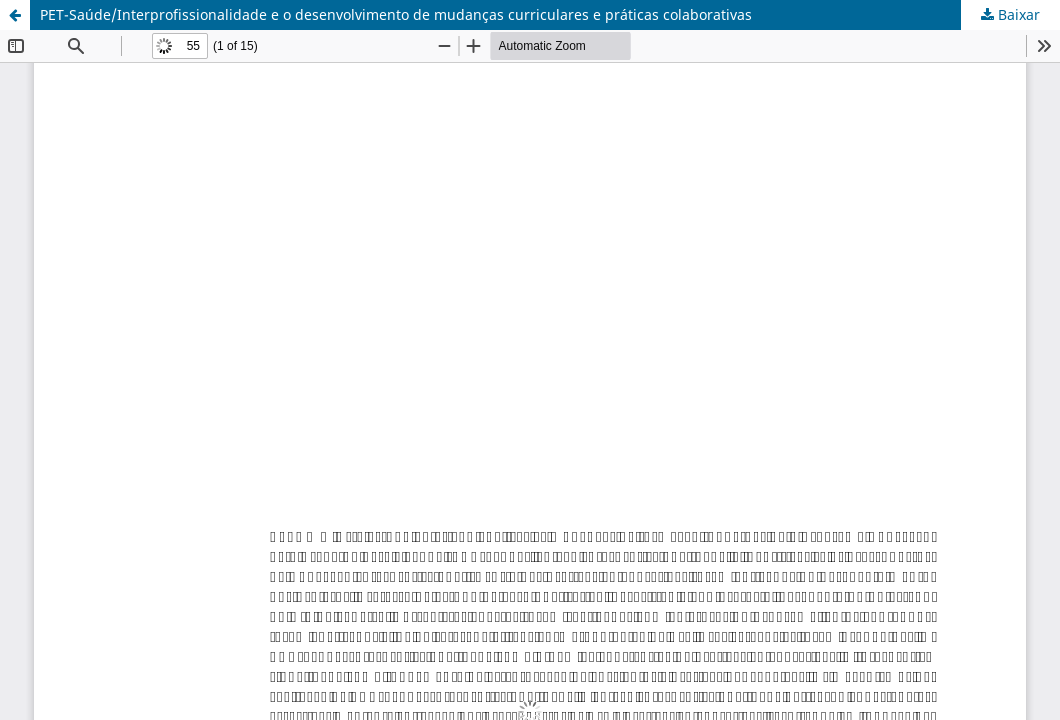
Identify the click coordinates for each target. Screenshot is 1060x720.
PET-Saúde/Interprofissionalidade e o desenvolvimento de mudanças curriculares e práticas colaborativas (396, 14)
